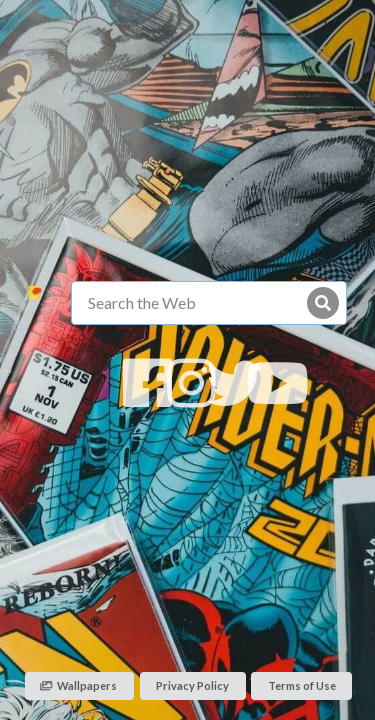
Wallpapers (79, 685)
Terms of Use (302, 685)
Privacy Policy (192, 685)
